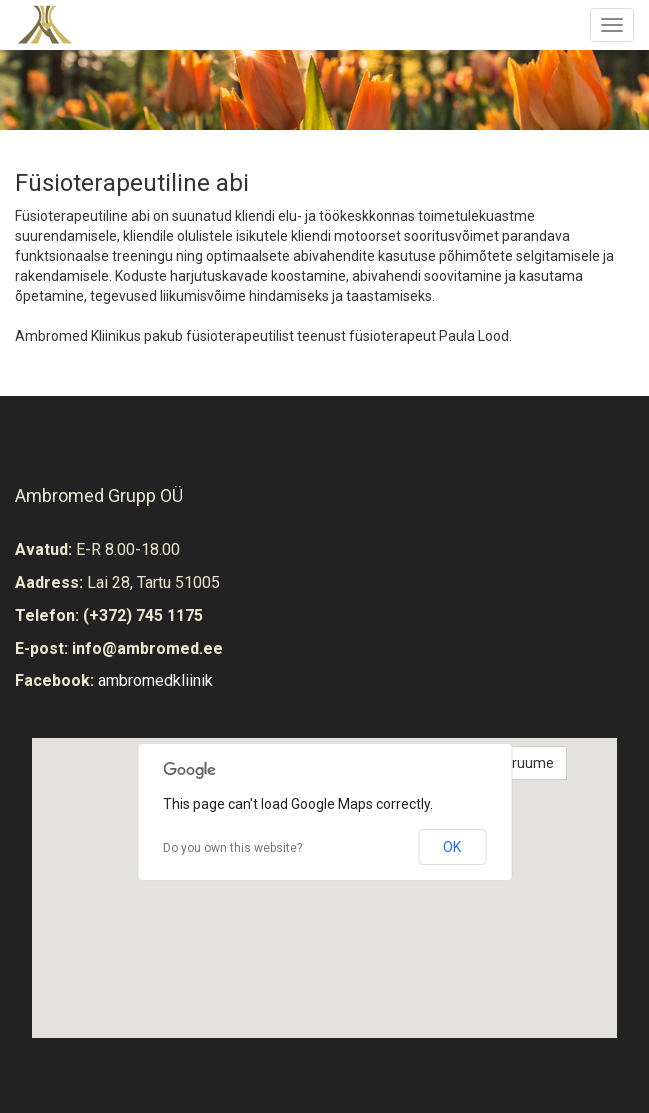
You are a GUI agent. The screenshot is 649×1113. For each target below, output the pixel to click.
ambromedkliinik (155, 680)
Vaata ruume (512, 763)
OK (452, 847)
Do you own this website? (232, 848)
